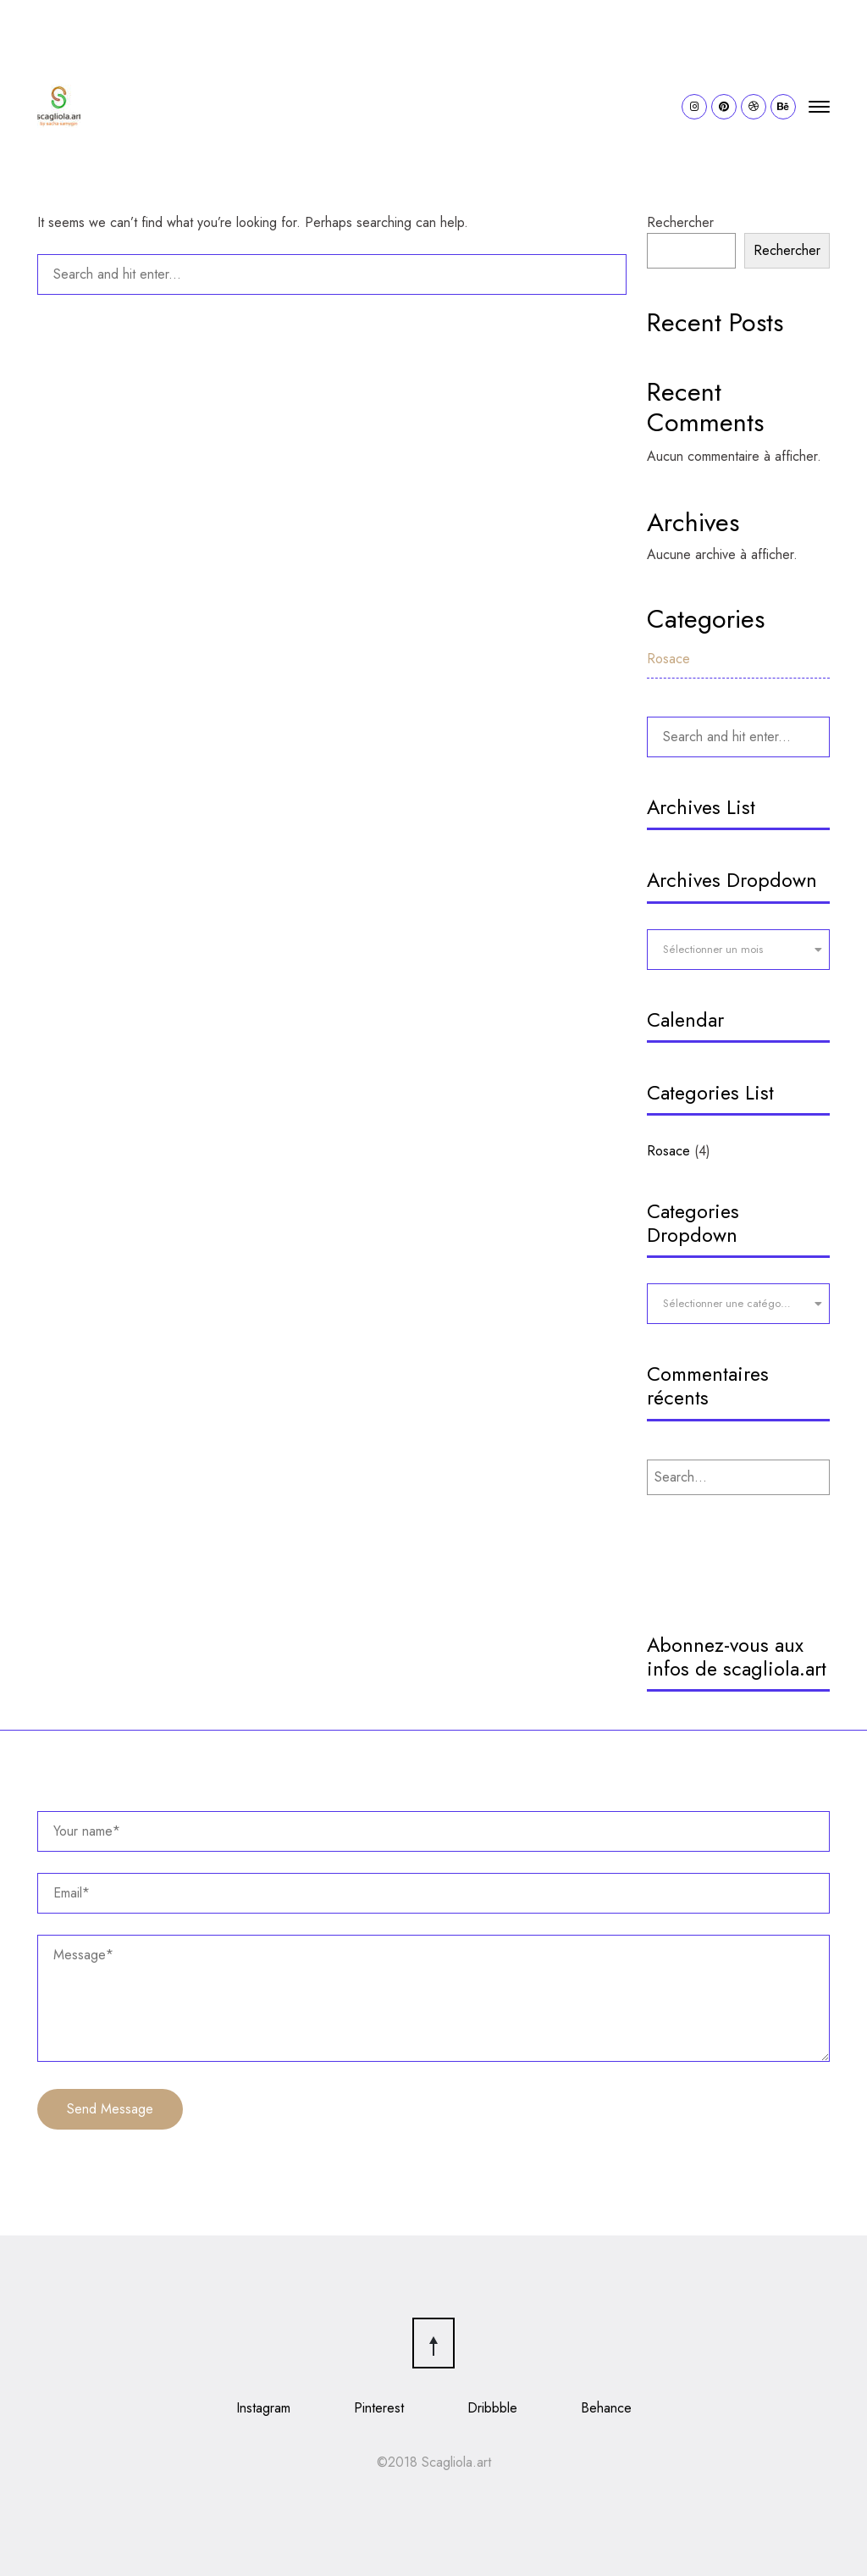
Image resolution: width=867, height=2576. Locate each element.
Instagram (263, 2408)
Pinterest (379, 2408)
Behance (606, 2408)
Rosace (668, 658)
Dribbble (492, 2408)
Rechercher (680, 222)
